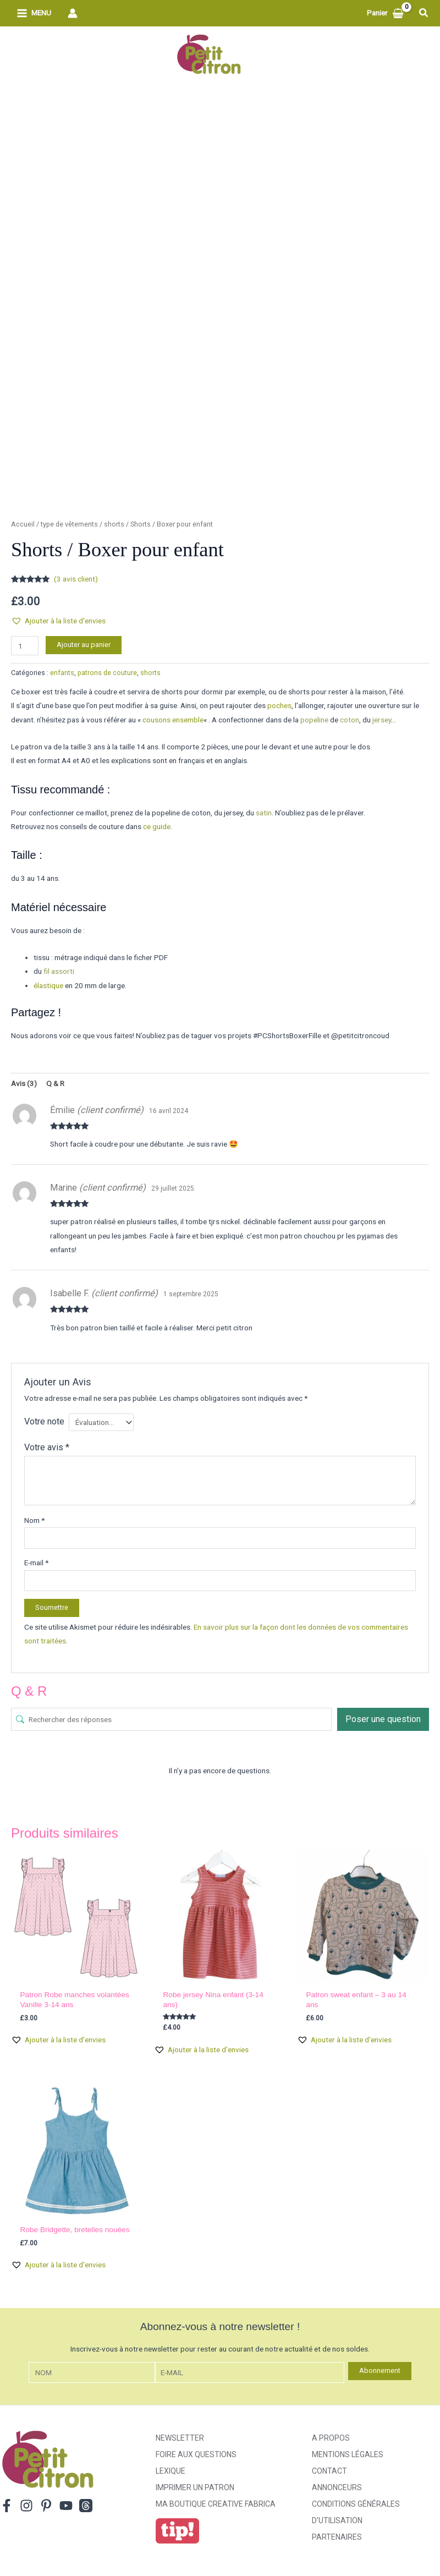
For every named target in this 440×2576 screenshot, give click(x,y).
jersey (381, 719)
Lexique (170, 2471)
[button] (424, 13)
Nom (34, 1520)
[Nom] (92, 2372)
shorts (114, 524)
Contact (329, 2471)
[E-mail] (250, 2372)
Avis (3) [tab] (24, 1083)
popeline (314, 719)
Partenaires (337, 2537)
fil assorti (58, 971)
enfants (62, 673)
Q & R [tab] (55, 1083)
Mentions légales (347, 2454)
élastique (48, 985)
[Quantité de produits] (24, 645)
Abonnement (379, 2370)
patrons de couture (107, 673)
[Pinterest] (46, 2505)
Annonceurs (337, 2487)
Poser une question (383, 1719)
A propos (331, 2438)
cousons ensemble (173, 719)
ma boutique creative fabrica (216, 2504)
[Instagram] (26, 2505)
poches (279, 705)
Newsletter (180, 2438)
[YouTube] (66, 2505)
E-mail (36, 1562)
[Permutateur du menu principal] (34, 13)
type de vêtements (69, 524)
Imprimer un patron (195, 2487)
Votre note (44, 1421)
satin (264, 812)
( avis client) (76, 578)
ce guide (156, 826)
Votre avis (46, 1447)
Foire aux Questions (196, 2454)
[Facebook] (6, 2505)
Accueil (23, 524)
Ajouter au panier (84, 644)
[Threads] (85, 2505)
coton (349, 719)
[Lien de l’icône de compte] (73, 13)
